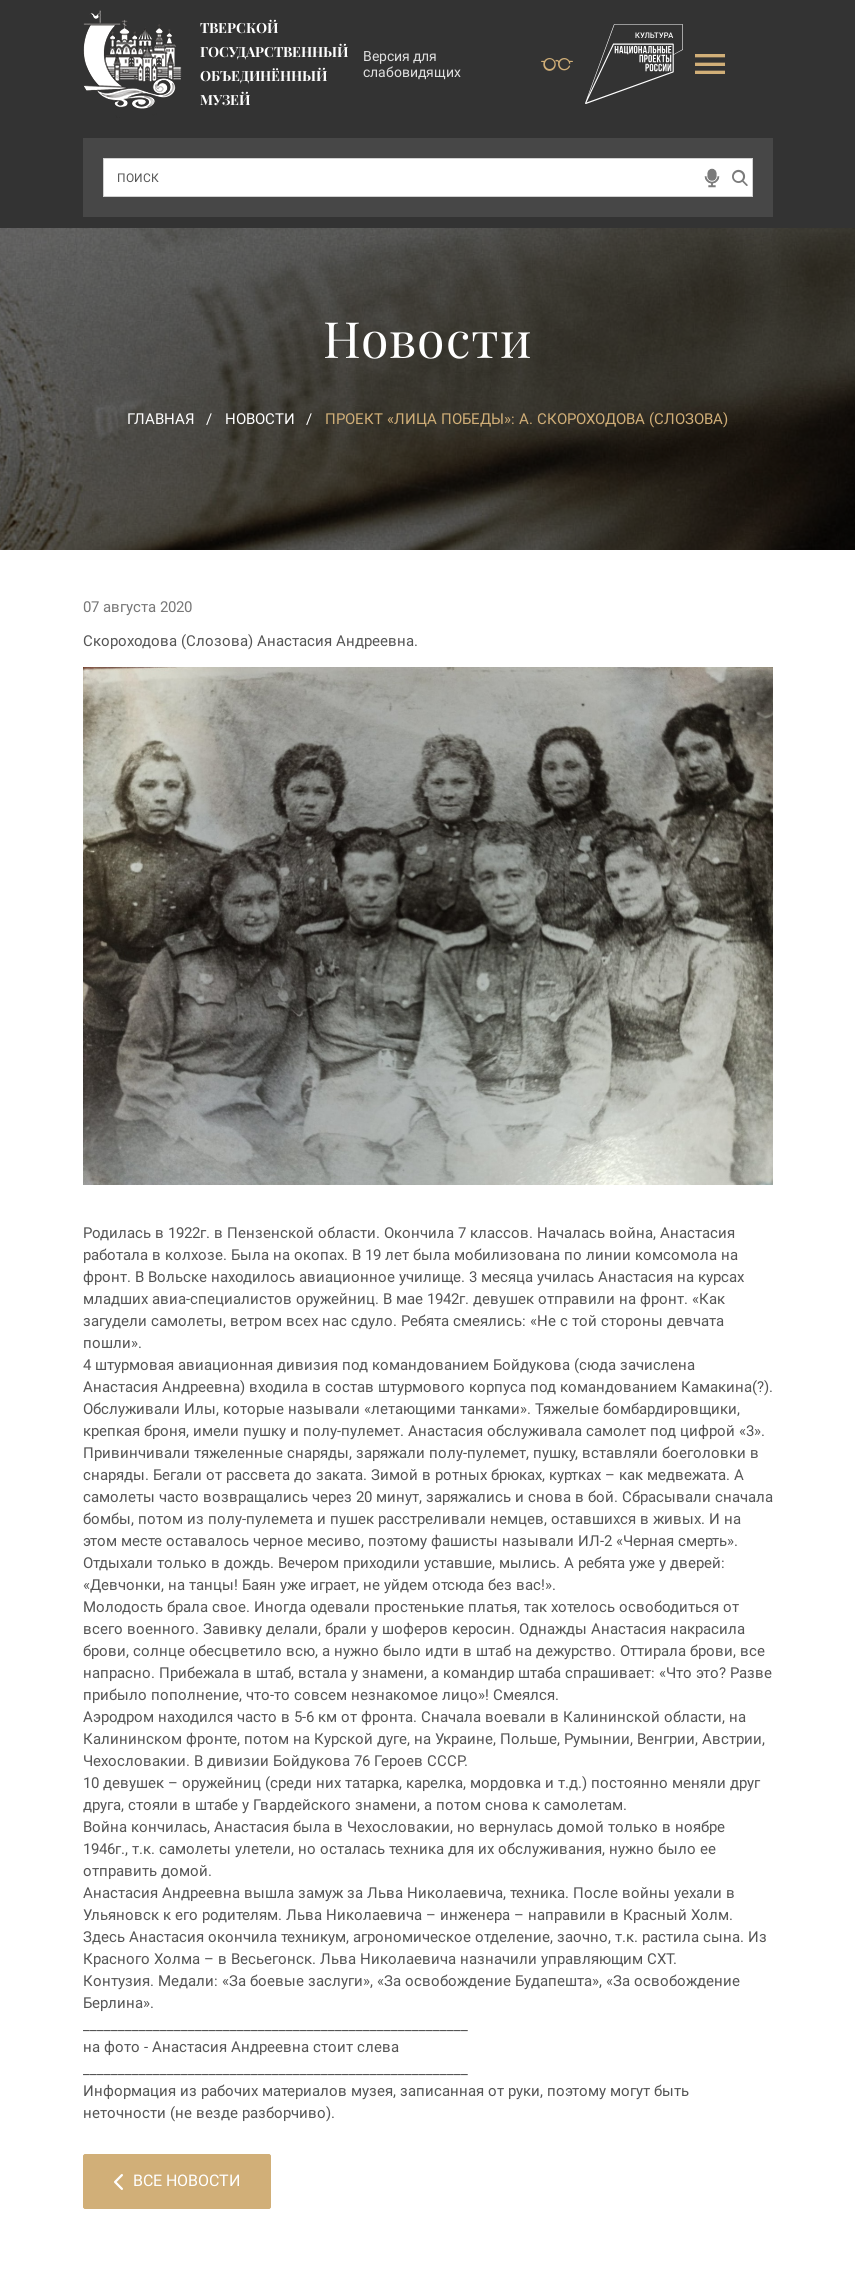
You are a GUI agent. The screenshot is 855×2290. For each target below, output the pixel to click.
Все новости (177, 2180)
